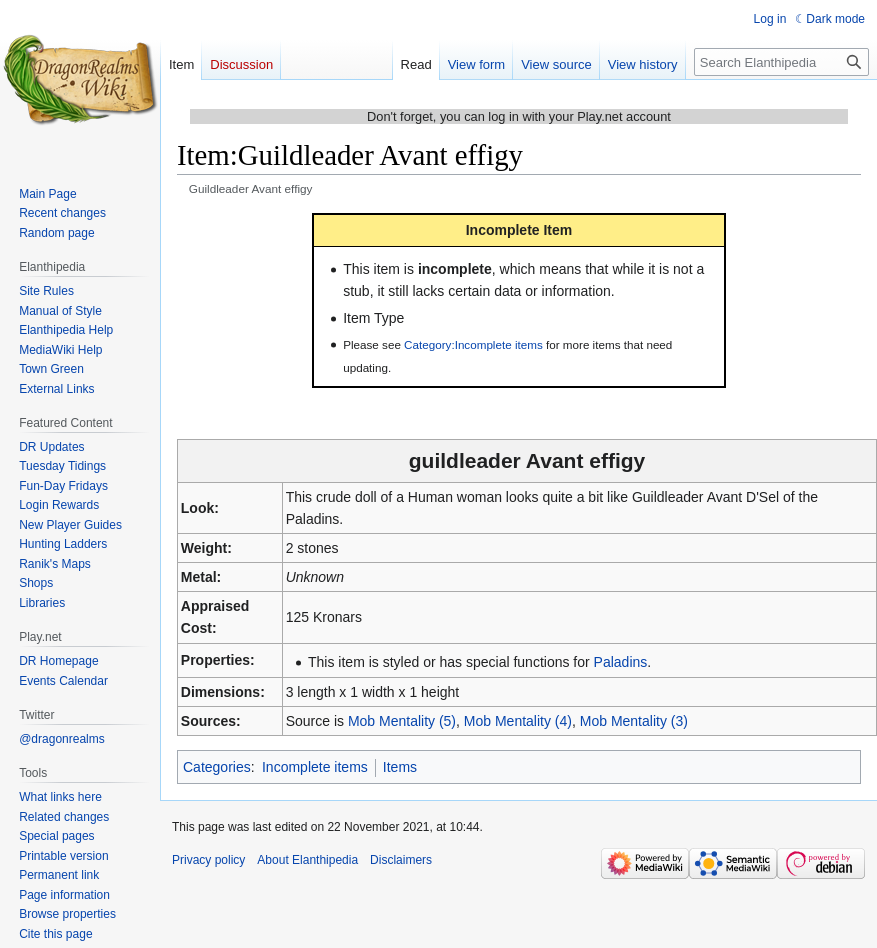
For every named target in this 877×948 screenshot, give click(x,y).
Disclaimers (401, 860)
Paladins (621, 662)
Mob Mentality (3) (634, 721)
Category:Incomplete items (473, 344)
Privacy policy (208, 860)
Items (400, 767)
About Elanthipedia (307, 860)
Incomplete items (315, 767)
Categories (217, 767)
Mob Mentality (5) (402, 721)
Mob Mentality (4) (518, 721)
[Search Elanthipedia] (781, 62)
